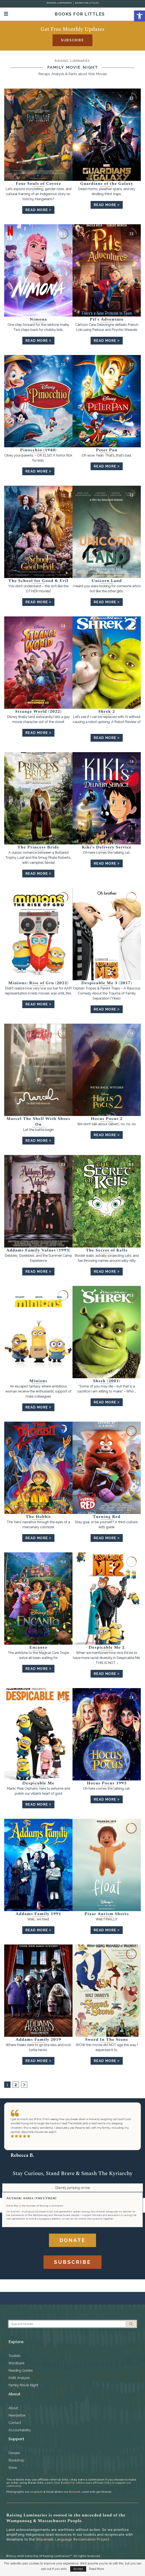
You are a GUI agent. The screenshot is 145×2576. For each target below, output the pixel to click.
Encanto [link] (38, 1647)
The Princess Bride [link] (38, 847)
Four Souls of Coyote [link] (38, 183)
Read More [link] (96, 2568)
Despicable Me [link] (38, 1783)
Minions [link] (38, 1381)
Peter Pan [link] (106, 450)
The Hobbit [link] (38, 1517)
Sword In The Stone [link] (106, 2039)
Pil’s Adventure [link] (107, 319)
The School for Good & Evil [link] (38, 581)
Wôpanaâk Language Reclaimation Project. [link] (73, 2539)
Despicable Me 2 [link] (107, 1647)
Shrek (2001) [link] (106, 1381)
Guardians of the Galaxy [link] (106, 183)
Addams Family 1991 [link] (38, 1914)
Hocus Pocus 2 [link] (107, 1119)
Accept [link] (78, 2569)
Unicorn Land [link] (106, 581)
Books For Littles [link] (87, 3)
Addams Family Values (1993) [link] (38, 1250)
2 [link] (15, 2084)
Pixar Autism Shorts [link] (106, 1914)
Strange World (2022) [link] (38, 711)
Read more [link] (38, 210)
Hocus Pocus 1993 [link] (107, 1783)
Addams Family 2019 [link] (38, 2039)
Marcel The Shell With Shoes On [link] (38, 1121)
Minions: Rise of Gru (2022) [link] (38, 983)
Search (131, 2323)
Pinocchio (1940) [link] (38, 450)
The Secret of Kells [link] (107, 1250)
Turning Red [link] (107, 1517)
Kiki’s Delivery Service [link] (107, 847)
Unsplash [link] (36, 2491)
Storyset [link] (74, 2491)
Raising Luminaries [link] (59, 3)
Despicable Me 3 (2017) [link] (106, 983)
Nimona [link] (38, 319)
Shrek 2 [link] (106, 711)
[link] (139, 15)
